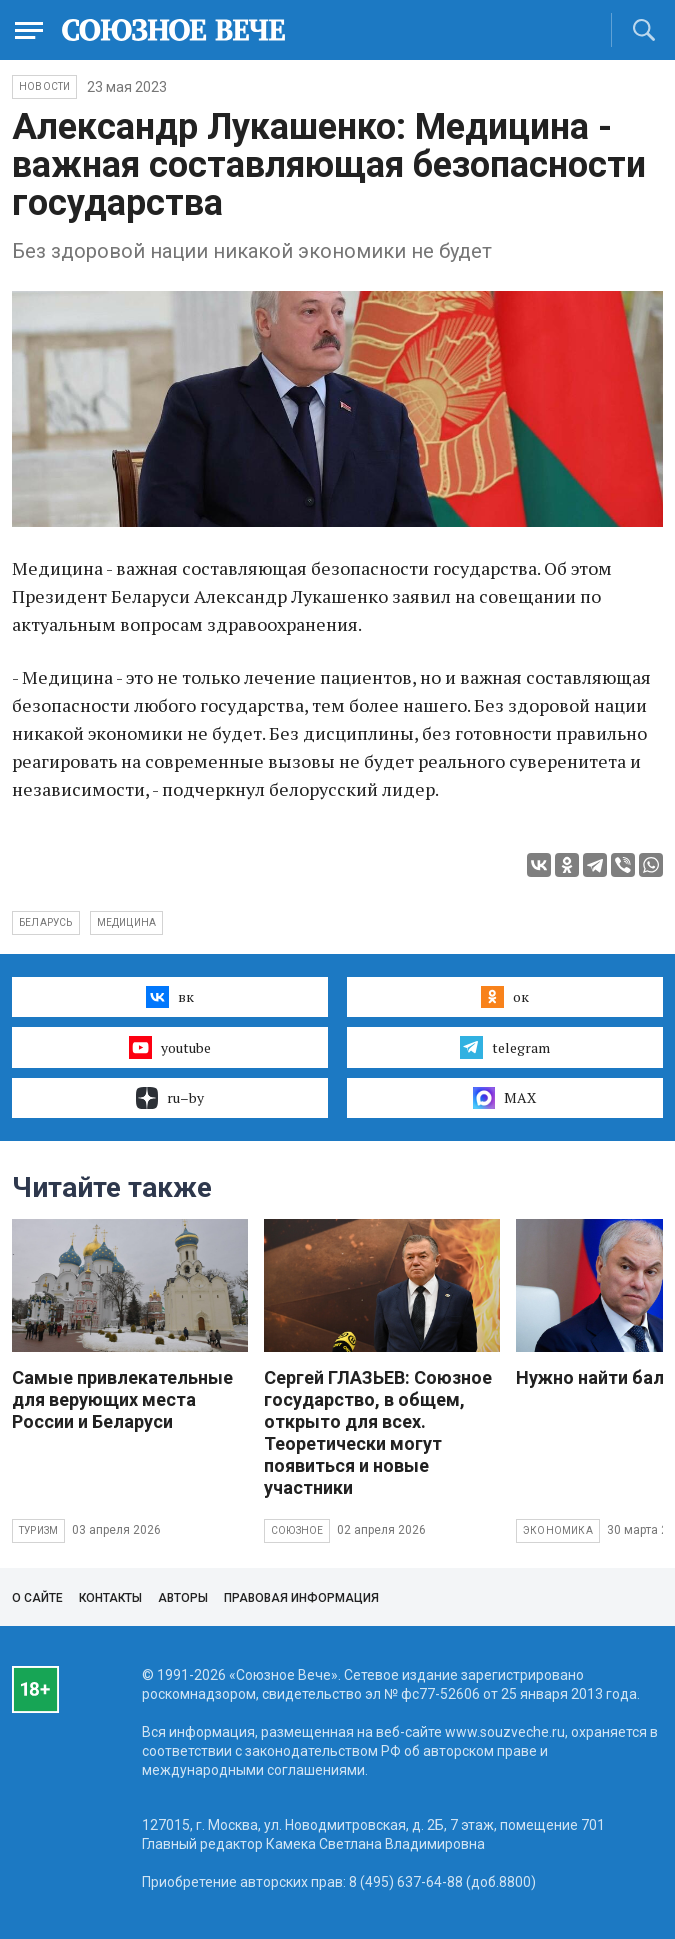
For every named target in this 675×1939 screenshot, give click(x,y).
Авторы (183, 1598)
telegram (504, 1047)
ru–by (170, 1098)
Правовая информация (301, 1598)
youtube (169, 1047)
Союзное (297, 1530)
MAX (504, 1098)
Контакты (110, 1598)
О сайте (37, 1598)
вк (169, 997)
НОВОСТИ (44, 86)
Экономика (558, 1530)
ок (504, 997)
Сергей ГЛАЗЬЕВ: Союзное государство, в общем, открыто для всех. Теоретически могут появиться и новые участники (378, 1432)
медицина (127, 922)
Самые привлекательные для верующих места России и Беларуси (122, 1399)
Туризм (38, 1530)
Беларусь (46, 922)
